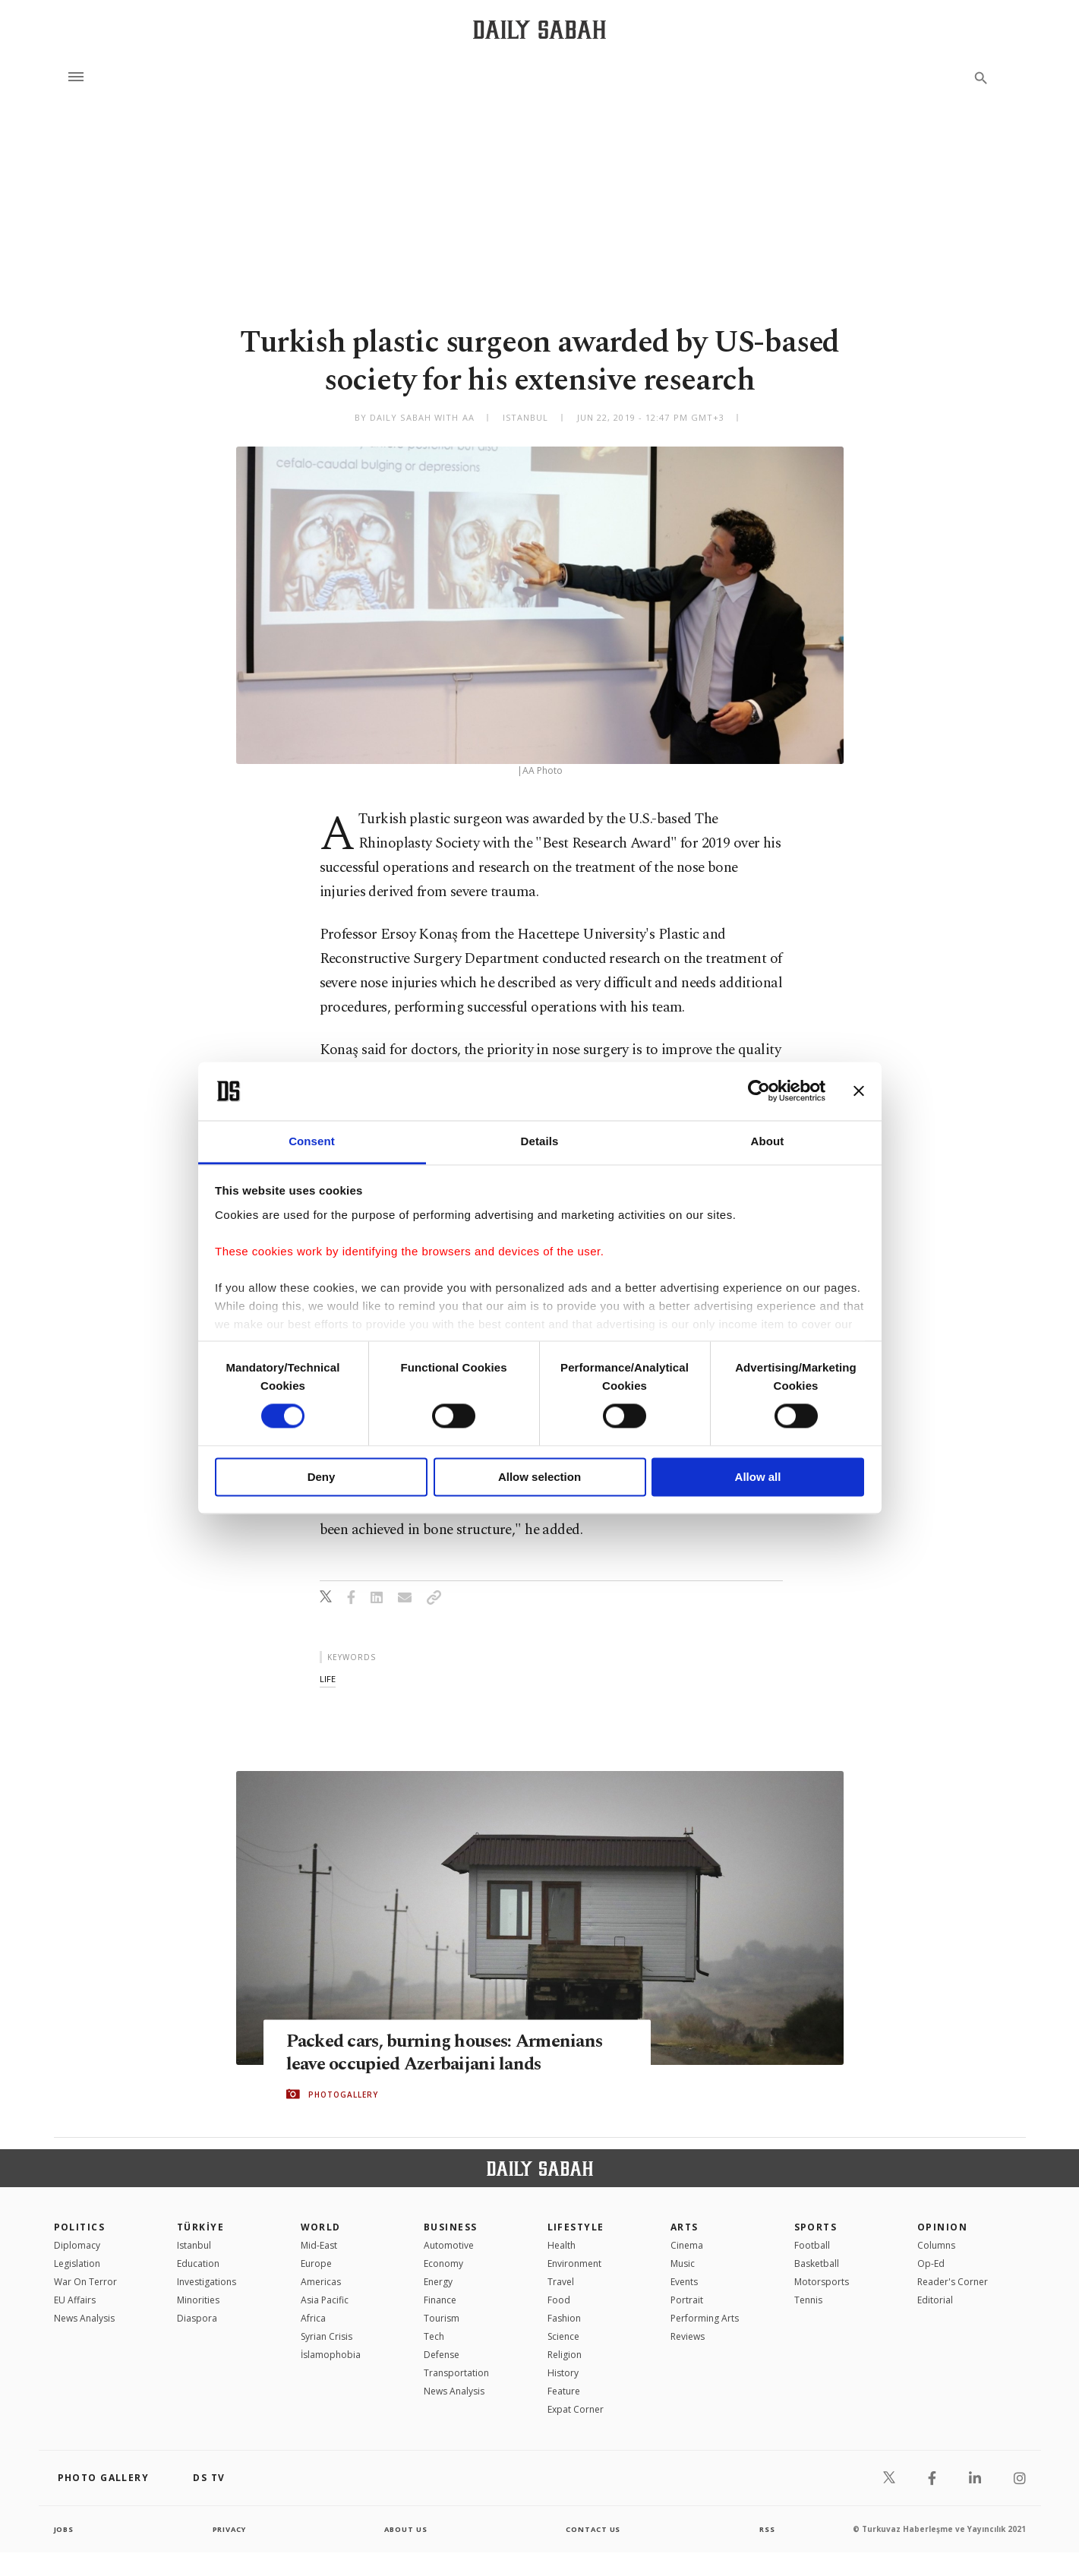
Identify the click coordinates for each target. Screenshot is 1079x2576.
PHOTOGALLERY (343, 2094)
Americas (321, 2281)
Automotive (449, 2245)
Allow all (758, 1476)
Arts (684, 2227)
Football (812, 2245)
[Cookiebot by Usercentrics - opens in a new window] (759, 1091)
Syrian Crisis (326, 2336)
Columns (936, 2245)
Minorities (198, 2299)
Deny (322, 1476)
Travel (560, 2281)
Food (558, 2299)
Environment (574, 2263)
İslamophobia (331, 2354)
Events (684, 2281)
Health (561, 2245)
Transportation (456, 2372)
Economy (443, 2263)
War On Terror (85, 2281)
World (321, 2227)
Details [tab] (540, 1141)
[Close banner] (858, 1091)
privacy (229, 2529)
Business (451, 2227)
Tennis (808, 2299)
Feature (563, 2391)
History (563, 2372)
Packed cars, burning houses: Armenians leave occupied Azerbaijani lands (451, 2053)
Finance (440, 2299)
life (328, 1678)
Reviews (687, 2336)
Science (563, 2336)
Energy (438, 2281)
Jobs (65, 2529)
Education (198, 2263)
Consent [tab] (312, 1141)
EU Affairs (75, 2299)
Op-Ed (931, 2263)
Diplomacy (77, 2245)
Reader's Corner (952, 2281)
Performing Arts (704, 2318)
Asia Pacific (325, 2299)
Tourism (441, 2318)
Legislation (77, 2263)
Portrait (686, 2299)
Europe (316, 2263)
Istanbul (194, 2245)
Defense (441, 2354)
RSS (767, 2529)
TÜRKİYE (200, 2227)
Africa (313, 2318)
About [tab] (767, 1141)
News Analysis (84, 2318)
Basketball (816, 2263)
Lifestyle (575, 2227)
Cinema (686, 2245)
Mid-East (319, 2245)
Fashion (564, 2318)
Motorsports (821, 2281)
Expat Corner (575, 2409)
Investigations (206, 2281)
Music (682, 2263)
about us (407, 2529)
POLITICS (80, 2227)
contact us (594, 2529)
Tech (434, 2336)
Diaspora (197, 2318)
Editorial (935, 2299)
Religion (564, 2354)
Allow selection (539, 1476)
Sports (816, 2227)
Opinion (942, 2227)
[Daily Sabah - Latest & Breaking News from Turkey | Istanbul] (539, 29)
